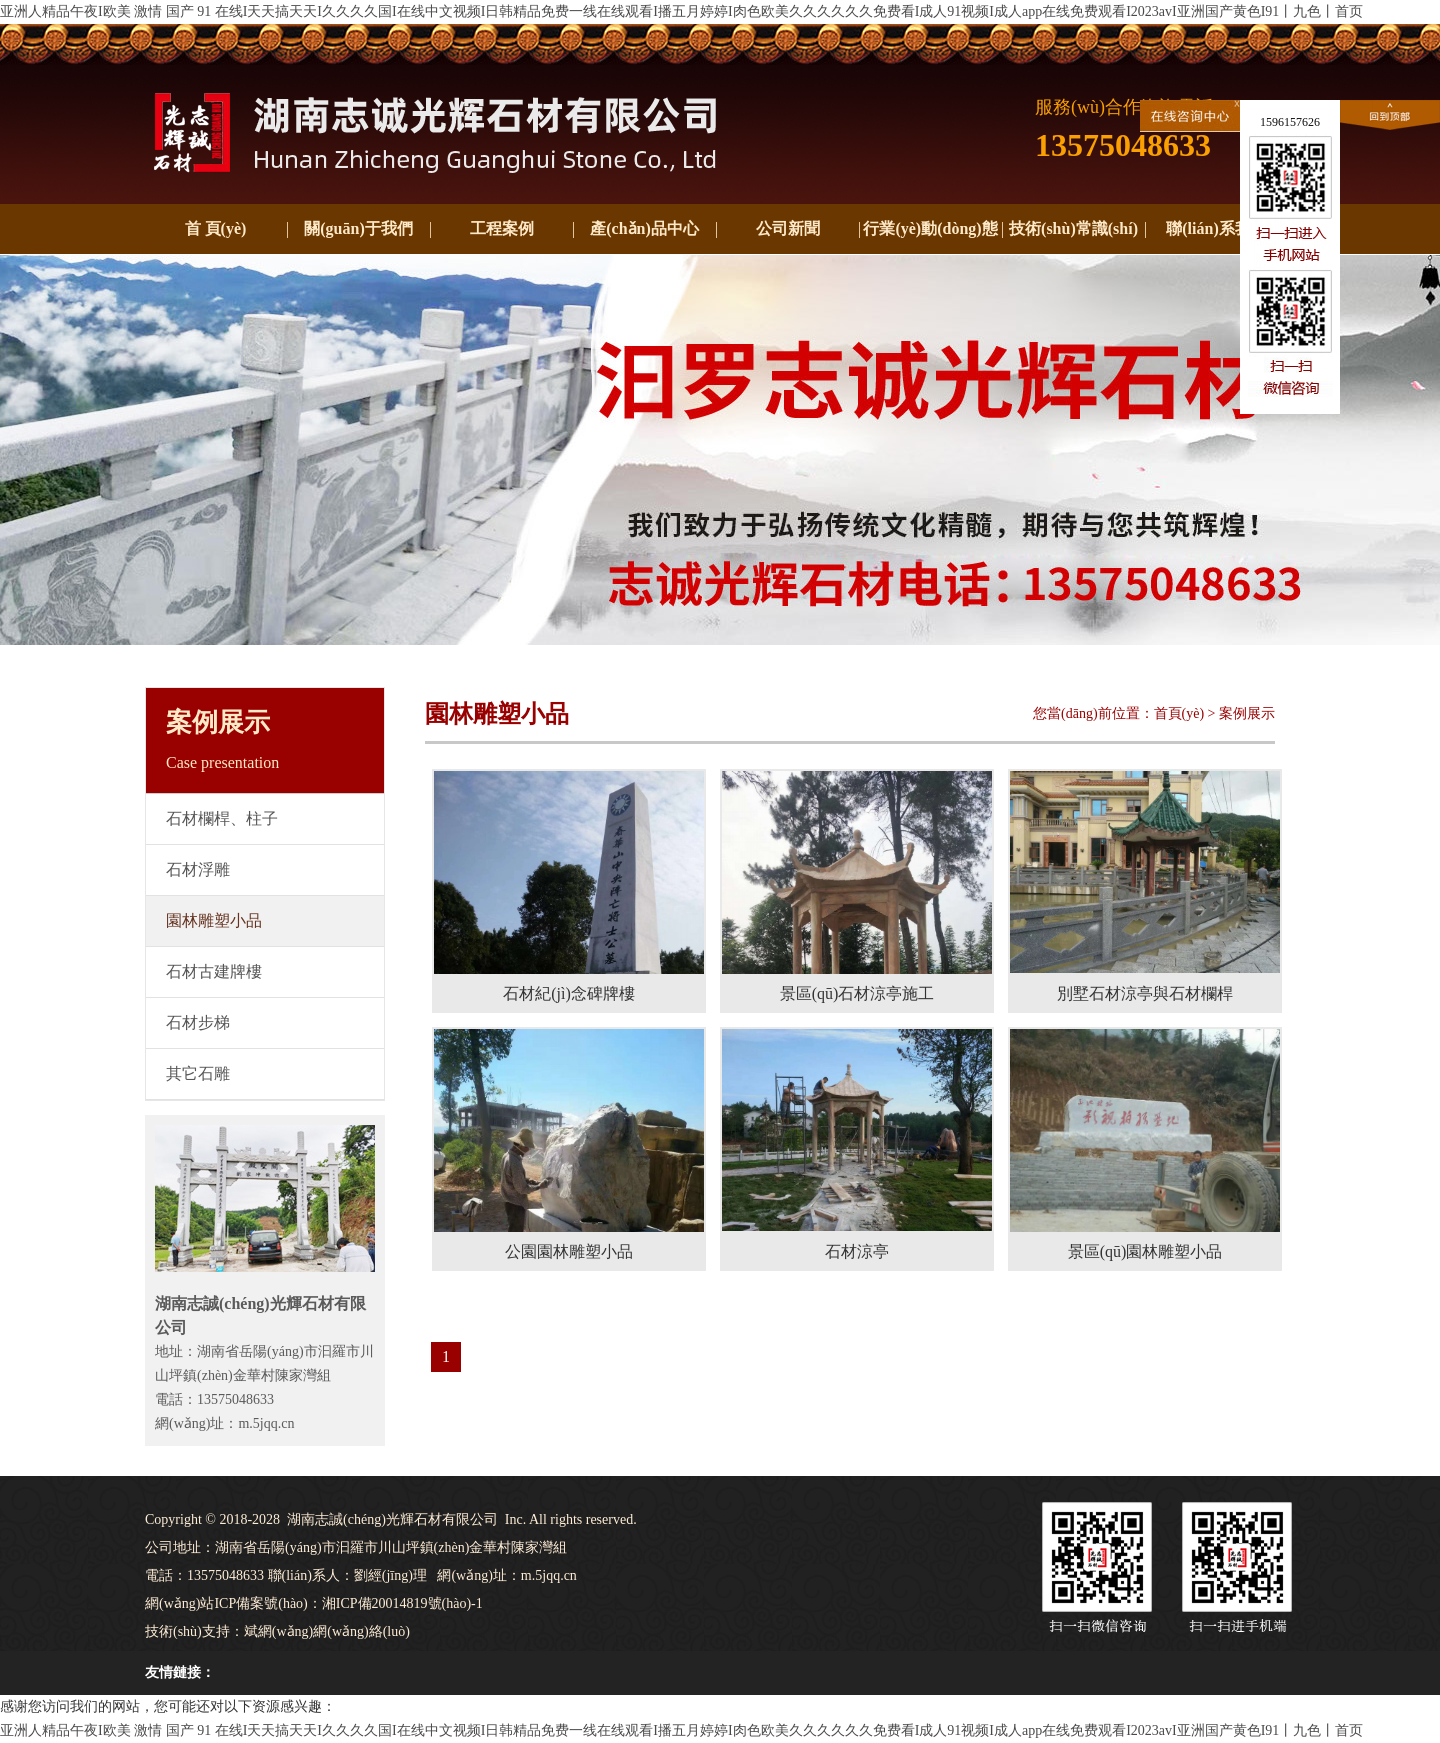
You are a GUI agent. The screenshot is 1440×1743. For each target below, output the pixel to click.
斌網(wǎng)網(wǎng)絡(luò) (327, 1631)
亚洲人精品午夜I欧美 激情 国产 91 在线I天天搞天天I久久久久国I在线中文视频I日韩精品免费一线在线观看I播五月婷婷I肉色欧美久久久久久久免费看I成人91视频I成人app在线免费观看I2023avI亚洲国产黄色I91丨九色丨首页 (681, 11)
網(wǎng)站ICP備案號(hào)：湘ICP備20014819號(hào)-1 (314, 1603)
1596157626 (1290, 122)
